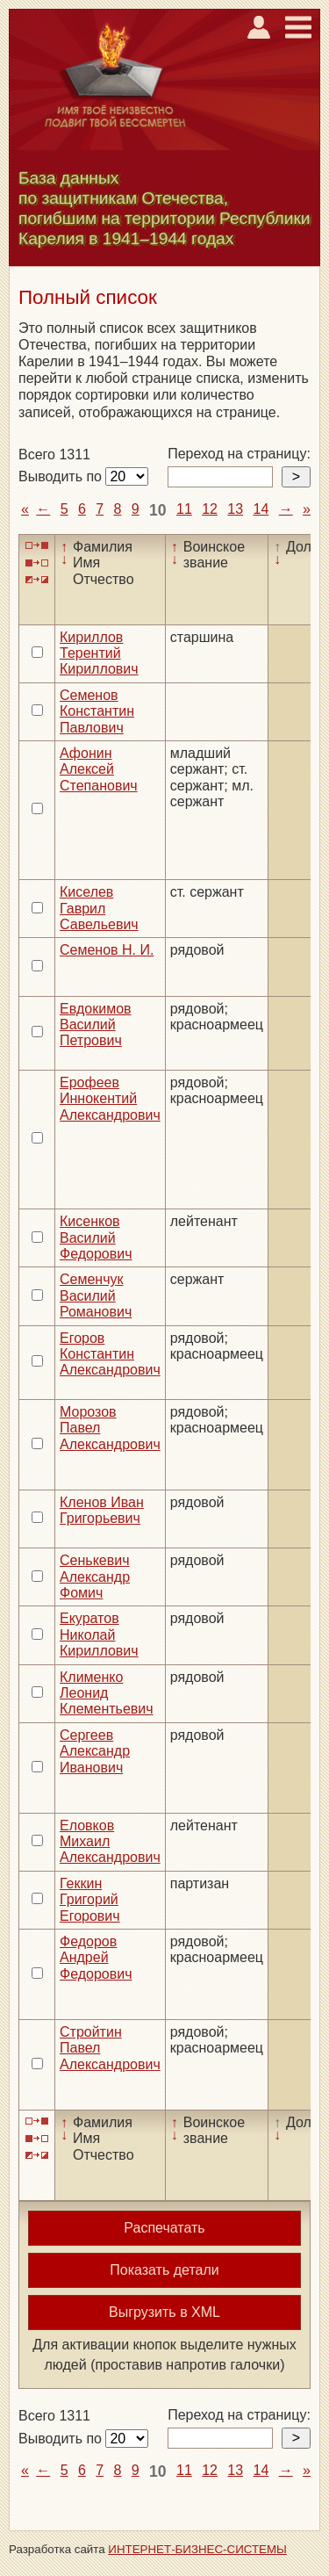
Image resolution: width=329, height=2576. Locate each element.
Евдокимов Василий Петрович (96, 1025)
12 (210, 508)
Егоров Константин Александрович (110, 1354)
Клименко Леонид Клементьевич (107, 1693)
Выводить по (61, 476)
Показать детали (164, 2269)
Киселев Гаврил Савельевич (99, 908)
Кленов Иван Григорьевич (102, 1510)
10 (158, 510)
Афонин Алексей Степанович (99, 769)
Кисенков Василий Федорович (96, 1237)
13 (235, 508)
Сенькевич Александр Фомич (95, 1576)
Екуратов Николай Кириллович (99, 1634)
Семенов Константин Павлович (97, 711)
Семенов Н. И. (107, 949)
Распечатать (164, 2227)
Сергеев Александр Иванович (95, 1751)
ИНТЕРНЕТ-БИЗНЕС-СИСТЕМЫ (197, 2549)
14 (261, 508)
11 (184, 508)
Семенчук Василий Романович (96, 1295)
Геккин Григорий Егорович (90, 1899)
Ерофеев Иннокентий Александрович (110, 1098)
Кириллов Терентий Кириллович (99, 653)
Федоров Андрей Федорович (96, 1957)
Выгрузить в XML (164, 2312)
